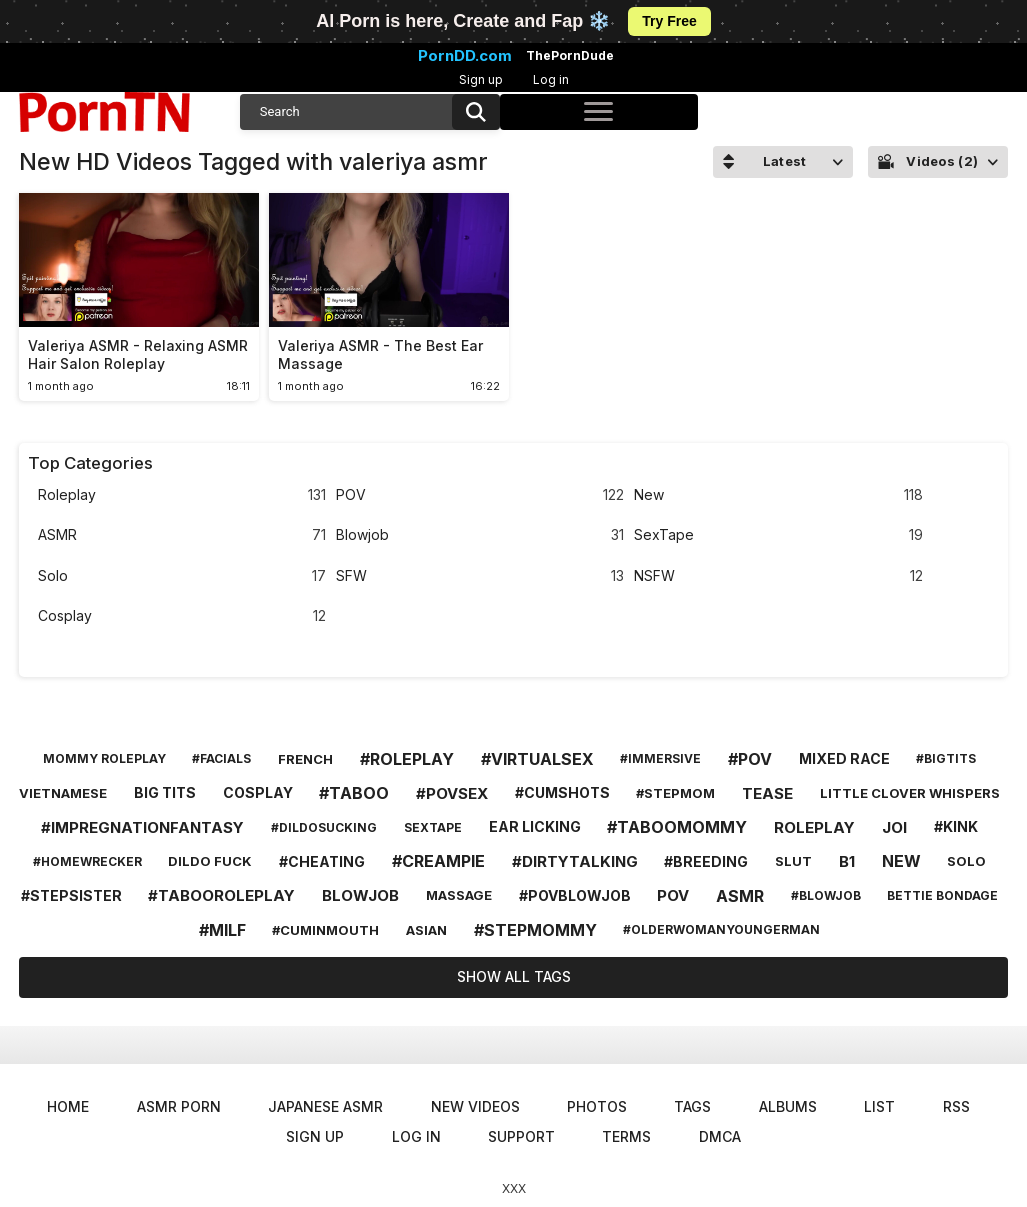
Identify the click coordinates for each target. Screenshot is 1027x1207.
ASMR (182, 535)
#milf (222, 930)
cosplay (258, 792)
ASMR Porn (179, 1106)
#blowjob (826, 895)
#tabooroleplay (221, 895)
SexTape (778, 535)
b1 (847, 861)
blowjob (360, 895)
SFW (480, 576)
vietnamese (63, 793)
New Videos (475, 1106)
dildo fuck (210, 861)
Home (68, 1106)
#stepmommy (535, 930)
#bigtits (946, 758)
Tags (692, 1106)
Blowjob (480, 535)
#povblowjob (575, 895)
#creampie (438, 861)
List (879, 1106)
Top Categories (90, 463)
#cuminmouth (325, 930)
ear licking (535, 826)
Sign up (481, 79)
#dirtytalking (575, 861)
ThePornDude (570, 56)
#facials (221, 758)
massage (459, 895)
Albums (788, 1106)
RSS (956, 1106)
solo (966, 861)
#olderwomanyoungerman (721, 929)
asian (426, 930)
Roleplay (182, 495)
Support (521, 1136)
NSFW (778, 576)
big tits (165, 792)
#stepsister (71, 895)
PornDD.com (465, 56)
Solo (182, 576)
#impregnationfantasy (142, 827)
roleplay (814, 827)
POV (480, 495)
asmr (740, 896)
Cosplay (182, 616)
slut (793, 861)
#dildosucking (324, 827)
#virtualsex (537, 759)
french (305, 759)
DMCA (720, 1136)
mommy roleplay (104, 758)
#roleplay (407, 759)
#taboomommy (677, 827)
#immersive (660, 758)
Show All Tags (514, 976)
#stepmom (675, 793)
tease (767, 793)
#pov (750, 759)
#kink (956, 826)
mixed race (844, 758)
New (778, 495)
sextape (433, 827)
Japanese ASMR (325, 1106)
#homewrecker (87, 861)
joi (894, 827)
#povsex (452, 793)
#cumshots (562, 792)
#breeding (706, 861)
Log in (551, 79)
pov (673, 895)
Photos (597, 1106)
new (901, 861)
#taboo (354, 793)
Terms (626, 1136)
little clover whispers (910, 793)
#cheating (322, 861)
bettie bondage (942, 895)
